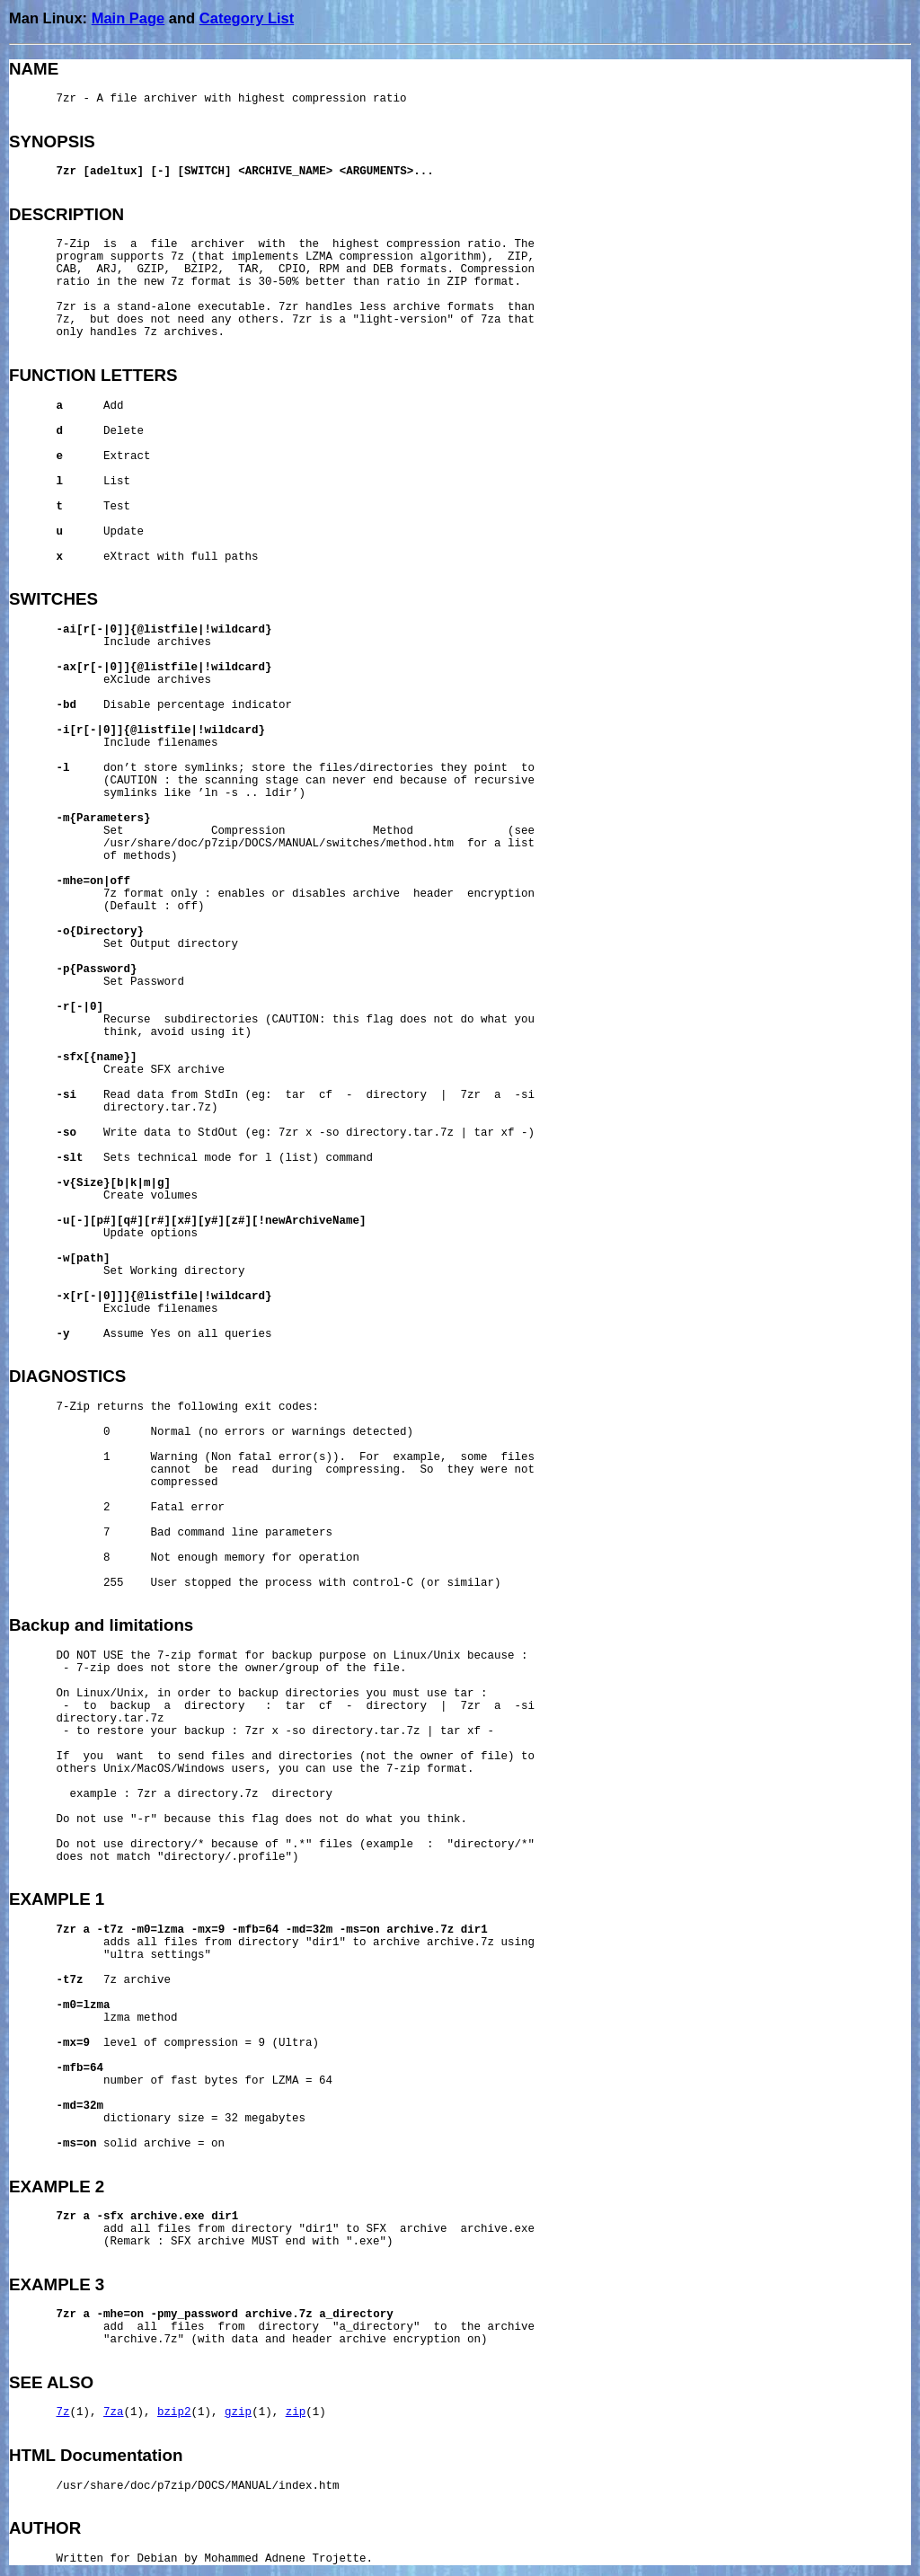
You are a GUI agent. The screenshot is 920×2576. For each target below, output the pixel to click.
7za (113, 2412)
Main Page (128, 18)
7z (63, 2412)
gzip (238, 2412)
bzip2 (174, 2412)
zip (296, 2412)
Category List (246, 18)
